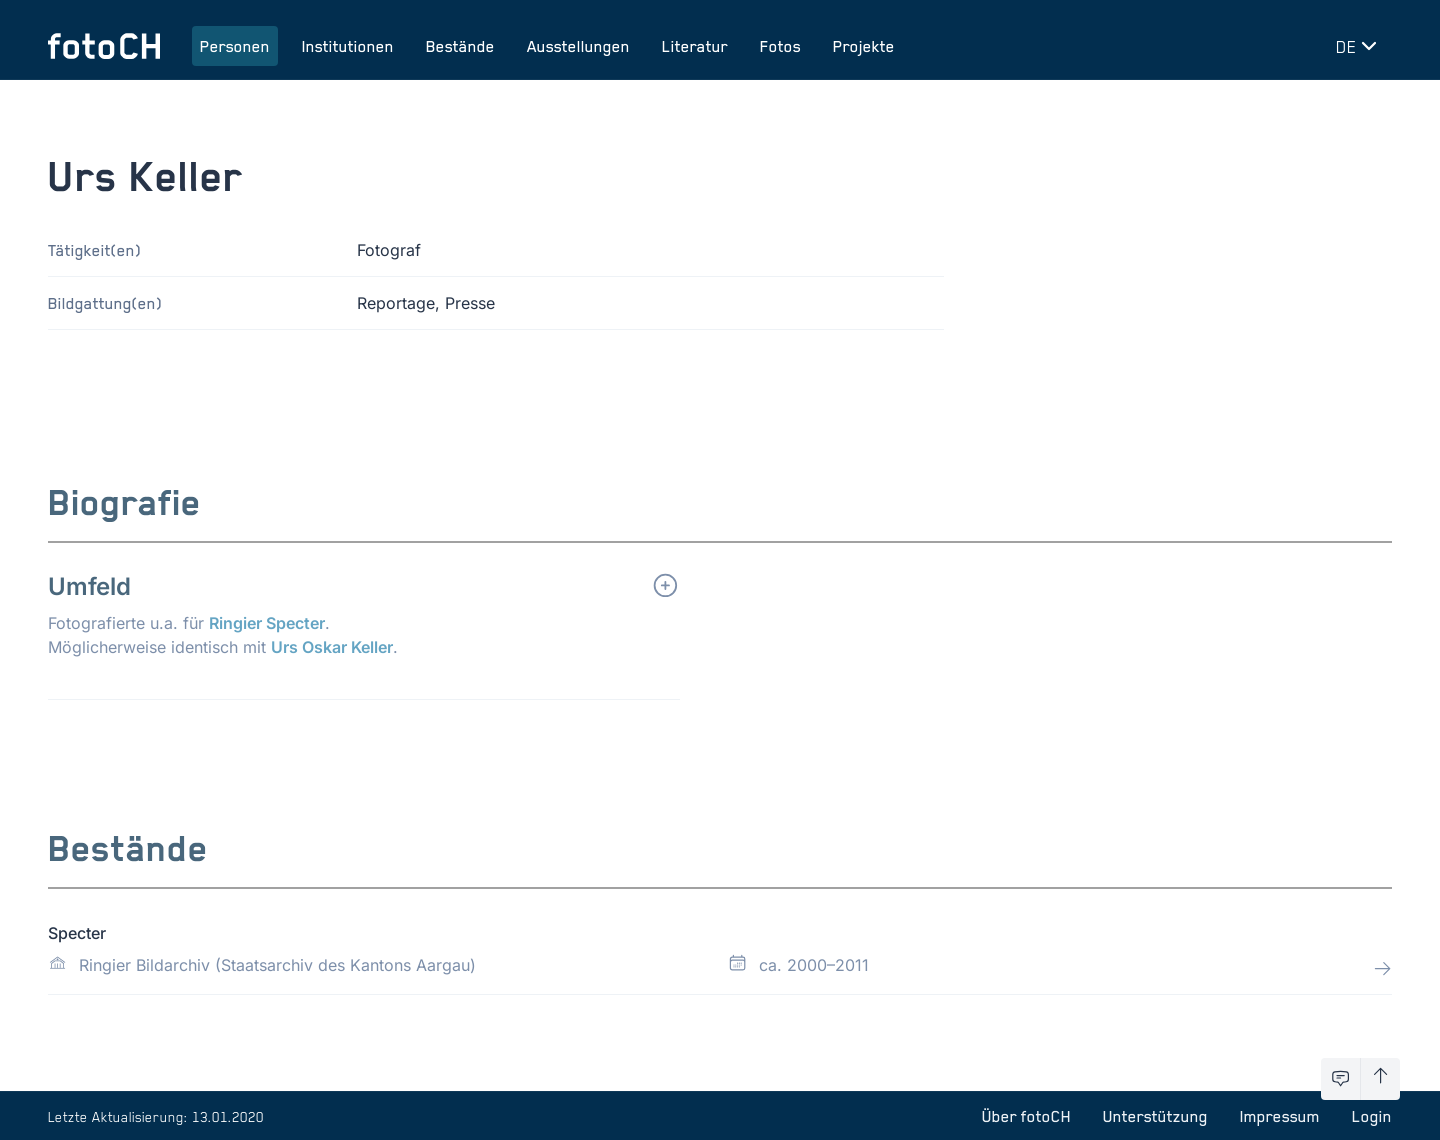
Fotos (780, 46)
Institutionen (348, 46)
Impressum (1280, 1116)
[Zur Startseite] (104, 46)
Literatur (695, 46)
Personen (235, 46)
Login (1372, 1116)
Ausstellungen (578, 46)
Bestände (460, 46)
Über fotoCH (1026, 1116)
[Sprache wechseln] (1360, 46)
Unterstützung (1155, 1116)
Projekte (864, 46)
